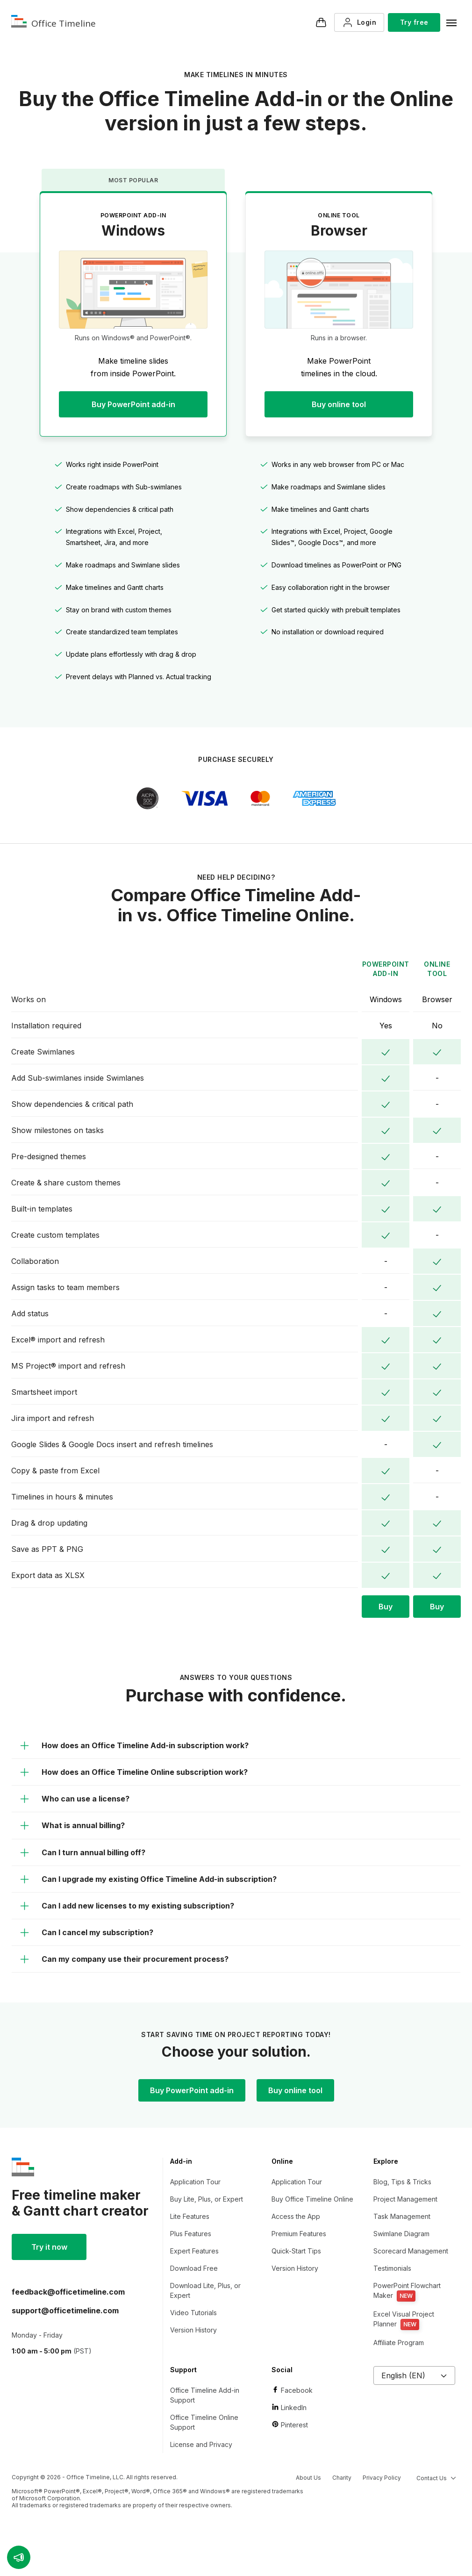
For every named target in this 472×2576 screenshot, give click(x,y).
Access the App (296, 2216)
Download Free (194, 2268)
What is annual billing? (72, 1825)
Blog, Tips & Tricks (402, 2182)
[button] (18, 2557)
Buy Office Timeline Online (312, 2199)
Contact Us (436, 2478)
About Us (308, 2477)
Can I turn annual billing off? (82, 1852)
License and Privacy (201, 2444)
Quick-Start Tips (296, 2251)
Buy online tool (339, 404)
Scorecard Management (410, 2251)
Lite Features (189, 2216)
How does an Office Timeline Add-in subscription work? (134, 1745)
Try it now (49, 2247)
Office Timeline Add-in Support (204, 2395)
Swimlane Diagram (401, 2234)
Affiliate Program (398, 2342)
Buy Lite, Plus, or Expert (206, 2199)
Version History (193, 2330)
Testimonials (392, 2268)
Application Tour (195, 2182)
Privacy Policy (382, 2477)
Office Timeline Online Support (204, 2422)
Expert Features (194, 2251)
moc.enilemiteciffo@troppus (65, 2310)
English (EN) (414, 2375)
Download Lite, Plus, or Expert (205, 2290)
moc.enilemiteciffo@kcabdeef (68, 2291)
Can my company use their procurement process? (124, 1959)
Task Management (401, 2216)
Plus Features (190, 2234)
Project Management (405, 2199)
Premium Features (299, 2234)
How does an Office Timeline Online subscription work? (133, 1772)
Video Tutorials (193, 2313)
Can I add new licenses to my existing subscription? (126, 1905)
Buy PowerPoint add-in (133, 404)
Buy (386, 1606)
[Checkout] (321, 22)
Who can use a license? (74, 1798)
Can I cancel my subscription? (86, 1932)
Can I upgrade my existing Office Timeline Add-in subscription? (148, 1879)
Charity (341, 2477)
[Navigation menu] (451, 22)
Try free (414, 22)
